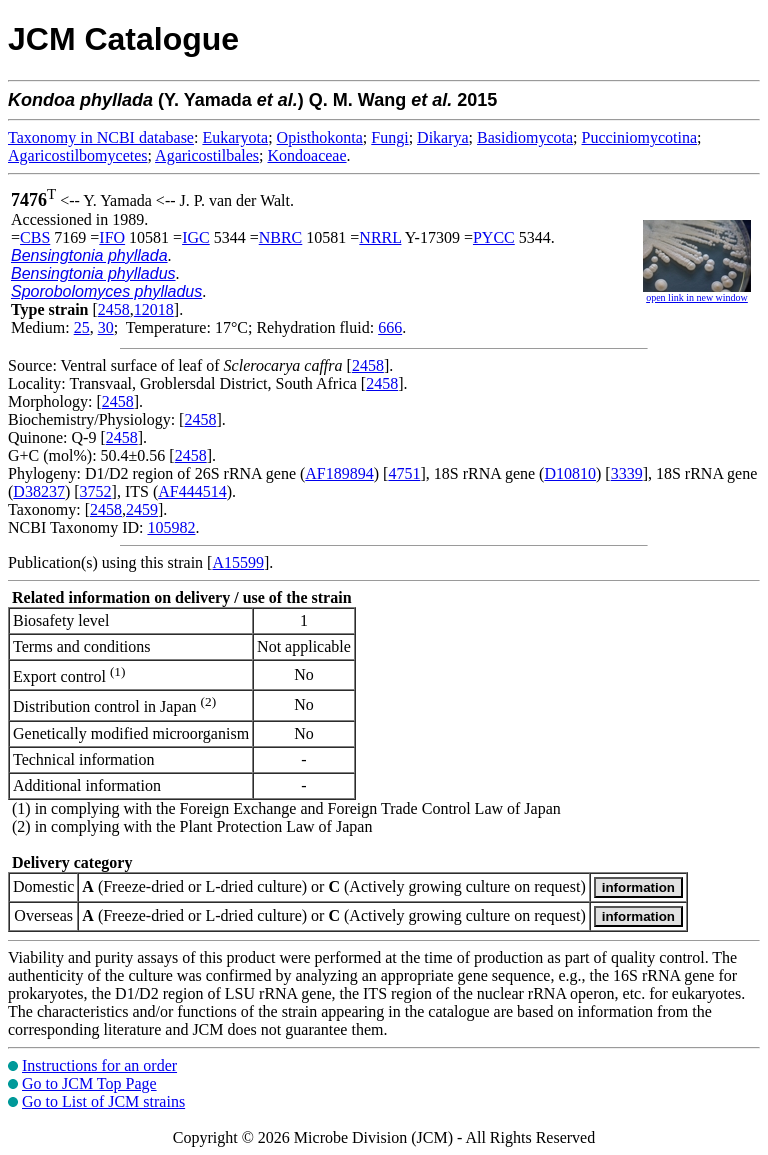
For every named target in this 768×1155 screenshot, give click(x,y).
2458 (114, 309)
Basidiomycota (525, 137)
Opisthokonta (320, 137)
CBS (35, 237)
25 (82, 327)
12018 (154, 309)
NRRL (380, 237)
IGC (196, 237)
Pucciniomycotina (640, 137)
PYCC (494, 237)
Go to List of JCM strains (103, 1101)
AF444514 (192, 491)
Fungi (389, 137)
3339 (627, 473)
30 (106, 327)
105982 (171, 527)
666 (390, 327)
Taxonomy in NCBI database (101, 137)
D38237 (39, 491)
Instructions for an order (99, 1065)
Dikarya (443, 137)
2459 (142, 509)
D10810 (570, 473)
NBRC (281, 237)
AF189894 (339, 473)
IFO (112, 237)
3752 (96, 491)
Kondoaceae (307, 155)
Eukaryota (235, 137)
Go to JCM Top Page (89, 1083)
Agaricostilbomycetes (78, 155)
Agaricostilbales (207, 155)
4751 (404, 473)
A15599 (238, 562)
